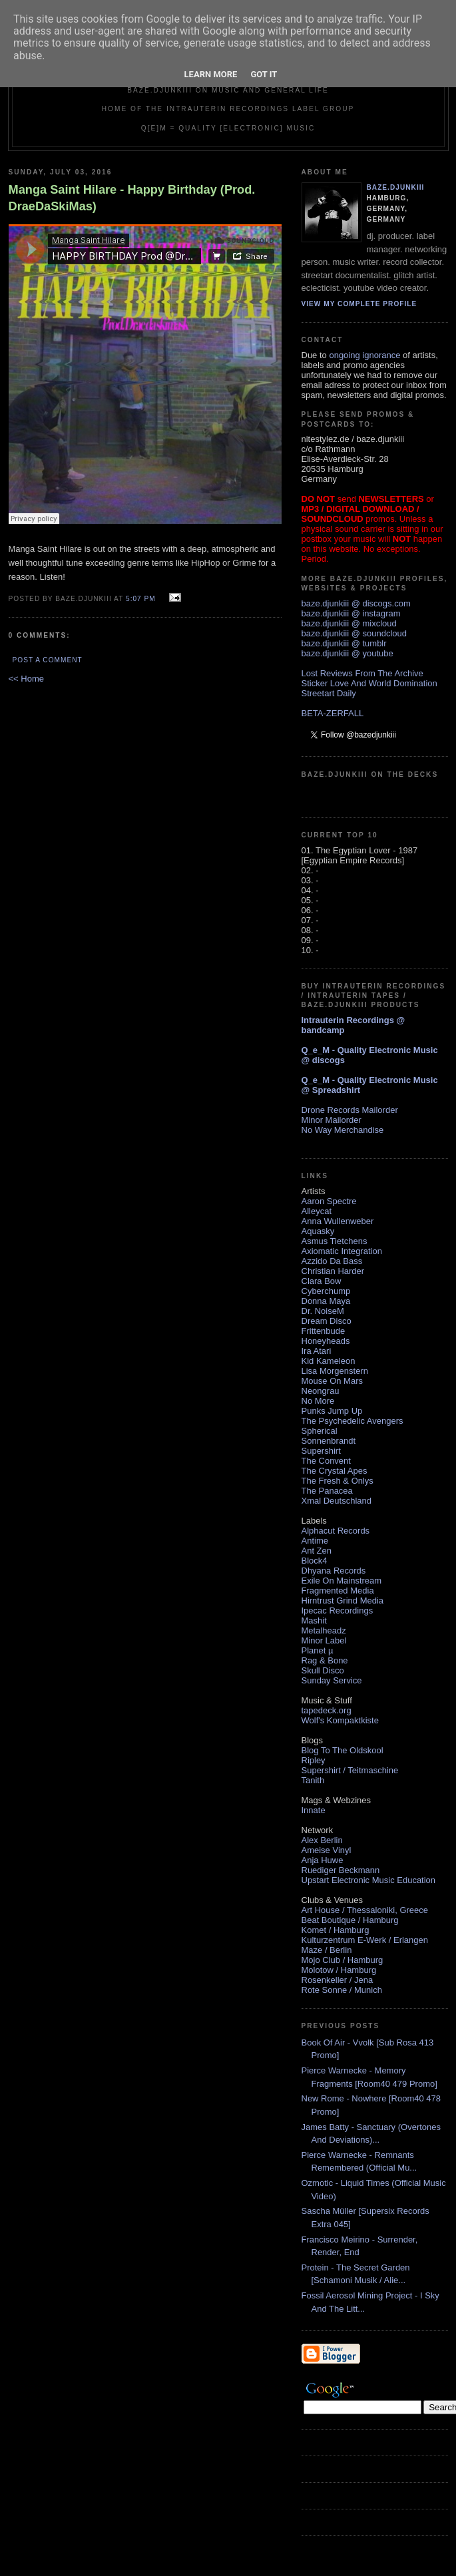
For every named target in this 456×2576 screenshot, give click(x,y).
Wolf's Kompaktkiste (340, 1720)
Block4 (315, 1561)
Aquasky (318, 1231)
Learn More (211, 74)
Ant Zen (317, 1551)
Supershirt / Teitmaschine (350, 1770)
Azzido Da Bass (332, 1261)
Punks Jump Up (332, 1411)
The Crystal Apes (334, 1471)
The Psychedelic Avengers (352, 1421)
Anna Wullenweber (338, 1221)
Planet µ (318, 1650)
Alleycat (317, 1211)
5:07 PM (141, 598)
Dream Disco (326, 1321)
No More (318, 1401)
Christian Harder (333, 1271)
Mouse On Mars (332, 1381)
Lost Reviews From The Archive (362, 673)
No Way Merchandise (343, 1130)
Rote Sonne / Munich (342, 1990)
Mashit (314, 1620)
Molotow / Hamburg (339, 1970)
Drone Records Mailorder (350, 1110)
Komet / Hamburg (335, 1930)
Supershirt (321, 1451)
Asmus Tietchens (334, 1241)
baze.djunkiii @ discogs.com (356, 603)
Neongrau (321, 1391)
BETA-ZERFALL (333, 713)
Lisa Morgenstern (335, 1371)
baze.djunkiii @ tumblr (344, 643)
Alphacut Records (336, 1531)
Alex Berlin (322, 1840)
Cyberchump (326, 1291)
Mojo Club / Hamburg (342, 1960)
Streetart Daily (329, 693)
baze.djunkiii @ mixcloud (349, 623)
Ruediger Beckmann (341, 1870)
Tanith (313, 1780)
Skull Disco (323, 1670)
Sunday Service (332, 1680)
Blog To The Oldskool (342, 1750)
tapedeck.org (326, 1710)
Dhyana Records (334, 1571)
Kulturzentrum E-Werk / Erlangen (365, 1940)
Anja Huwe (322, 1860)
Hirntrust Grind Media (343, 1601)
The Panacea (327, 1491)
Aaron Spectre (329, 1201)
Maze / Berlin (327, 1950)
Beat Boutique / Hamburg (350, 1920)
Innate (314, 1810)
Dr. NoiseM (323, 1311)
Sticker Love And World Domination (369, 683)
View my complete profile (359, 304)
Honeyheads (326, 1341)
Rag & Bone (325, 1660)
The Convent (326, 1461)
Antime (315, 1541)
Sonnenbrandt (329, 1441)
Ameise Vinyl (326, 1850)
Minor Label (324, 1640)
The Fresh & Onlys (337, 1481)
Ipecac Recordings (337, 1610)
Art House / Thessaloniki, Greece (365, 1910)
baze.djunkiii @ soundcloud (354, 633)
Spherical (320, 1431)
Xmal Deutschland (337, 1501)
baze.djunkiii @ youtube (347, 653)
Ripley (314, 1760)
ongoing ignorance (364, 355)
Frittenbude (323, 1331)
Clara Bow (322, 1281)
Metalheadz (324, 1630)
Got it (263, 74)
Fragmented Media (338, 1591)
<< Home (26, 679)
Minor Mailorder (331, 1120)
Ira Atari (317, 1351)
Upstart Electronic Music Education (369, 1880)
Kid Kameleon (328, 1361)
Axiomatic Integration (342, 1251)
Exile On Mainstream (342, 1581)
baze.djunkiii (396, 187)
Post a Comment (48, 660)
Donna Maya (326, 1301)
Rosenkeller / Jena (337, 1980)
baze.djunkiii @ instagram (351, 613)
